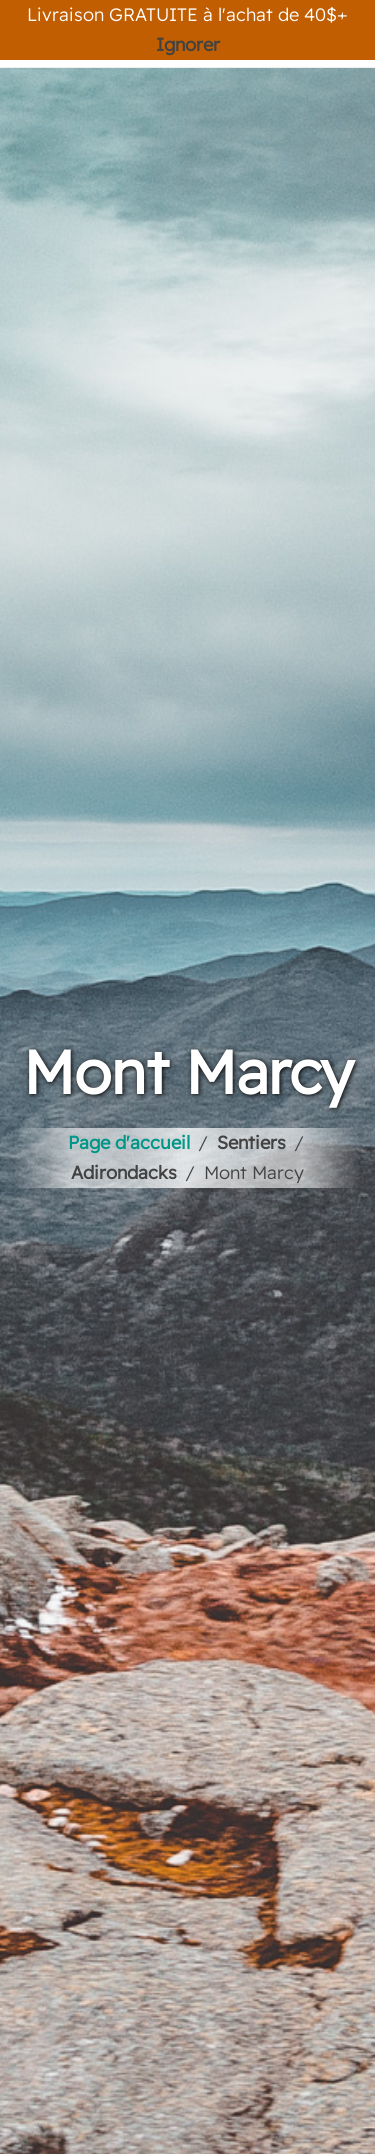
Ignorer (188, 44)
